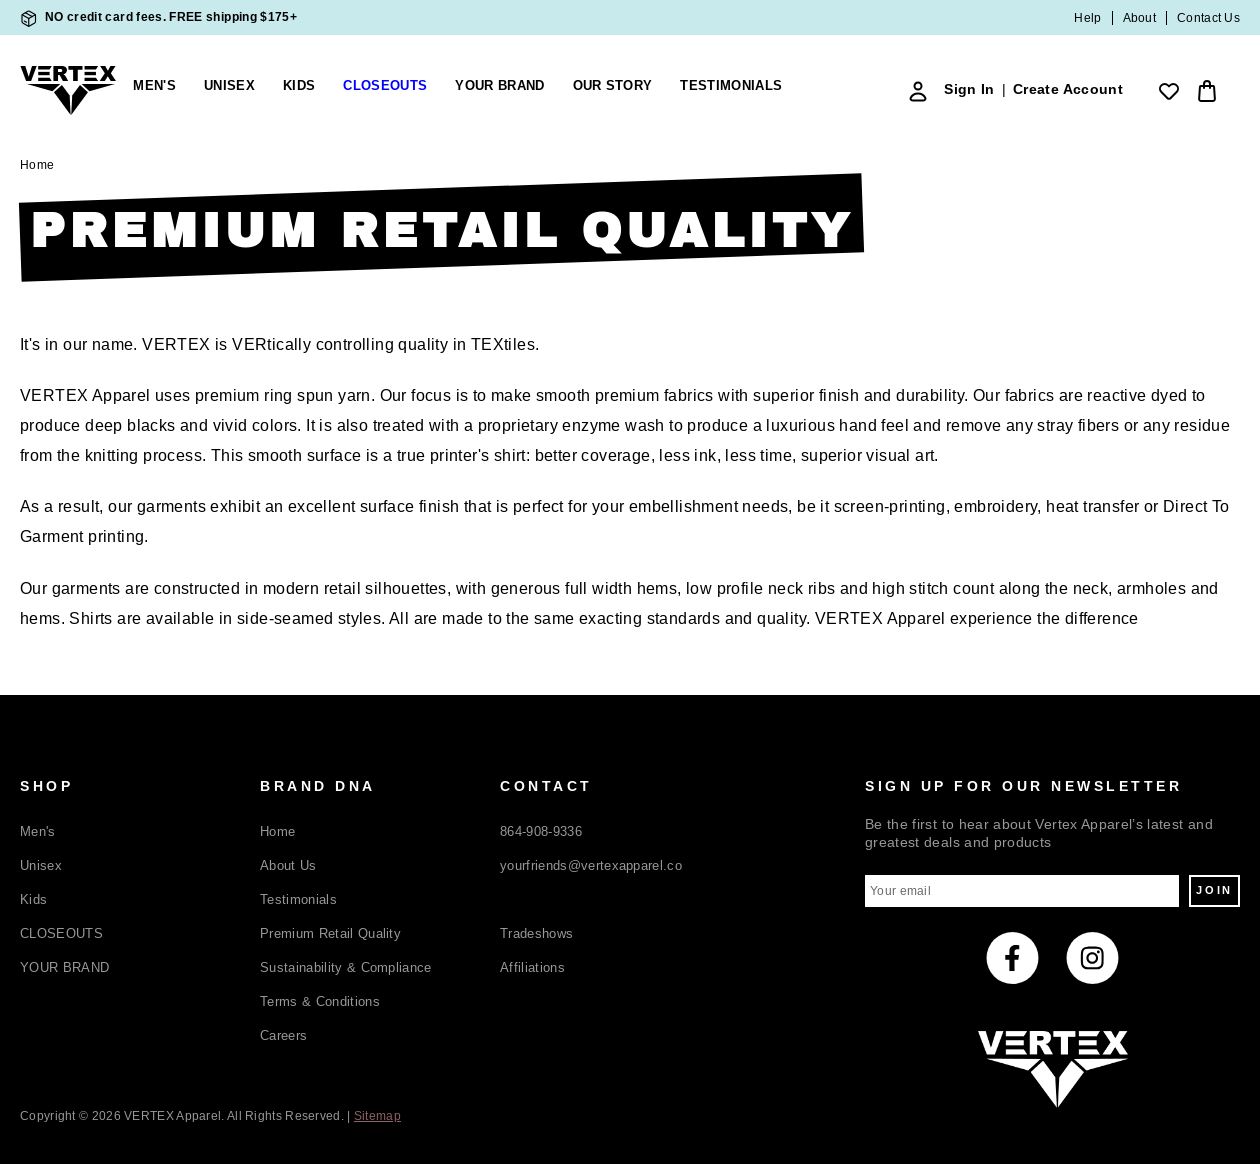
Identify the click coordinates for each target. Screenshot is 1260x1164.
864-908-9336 (541, 831)
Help (1087, 18)
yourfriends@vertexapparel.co (591, 865)
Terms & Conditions (320, 1001)
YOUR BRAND (64, 967)
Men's (154, 86)
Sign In (969, 89)
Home (277, 831)
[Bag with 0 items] (1203, 91)
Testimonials (731, 86)
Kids (299, 86)
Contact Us (1208, 18)
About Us (288, 865)
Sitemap (377, 1116)
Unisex (229, 86)
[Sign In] (918, 91)
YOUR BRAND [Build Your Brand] (499, 86)
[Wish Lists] (1169, 91)
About (1140, 18)
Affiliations (532, 967)
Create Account (1068, 89)
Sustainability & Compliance (346, 967)
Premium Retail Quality (330, 933)
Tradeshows (536, 933)
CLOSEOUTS (61, 933)
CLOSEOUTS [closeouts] (385, 86)
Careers (283, 1035)
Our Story (613, 86)
